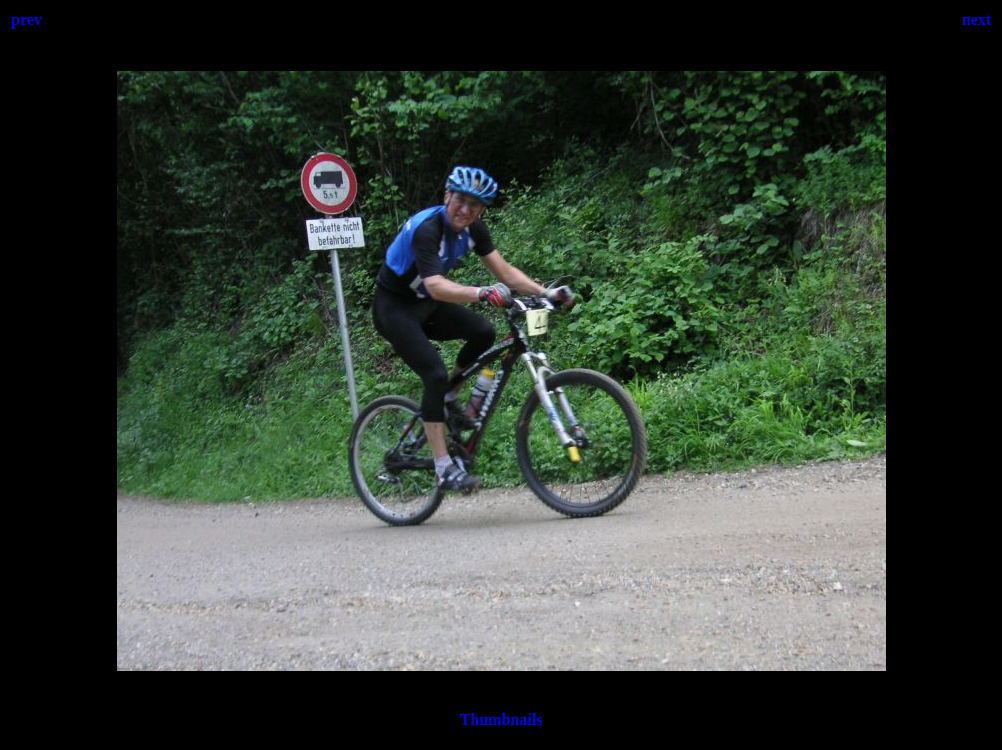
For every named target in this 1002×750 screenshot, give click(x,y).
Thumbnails (501, 719)
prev (26, 19)
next (976, 19)
